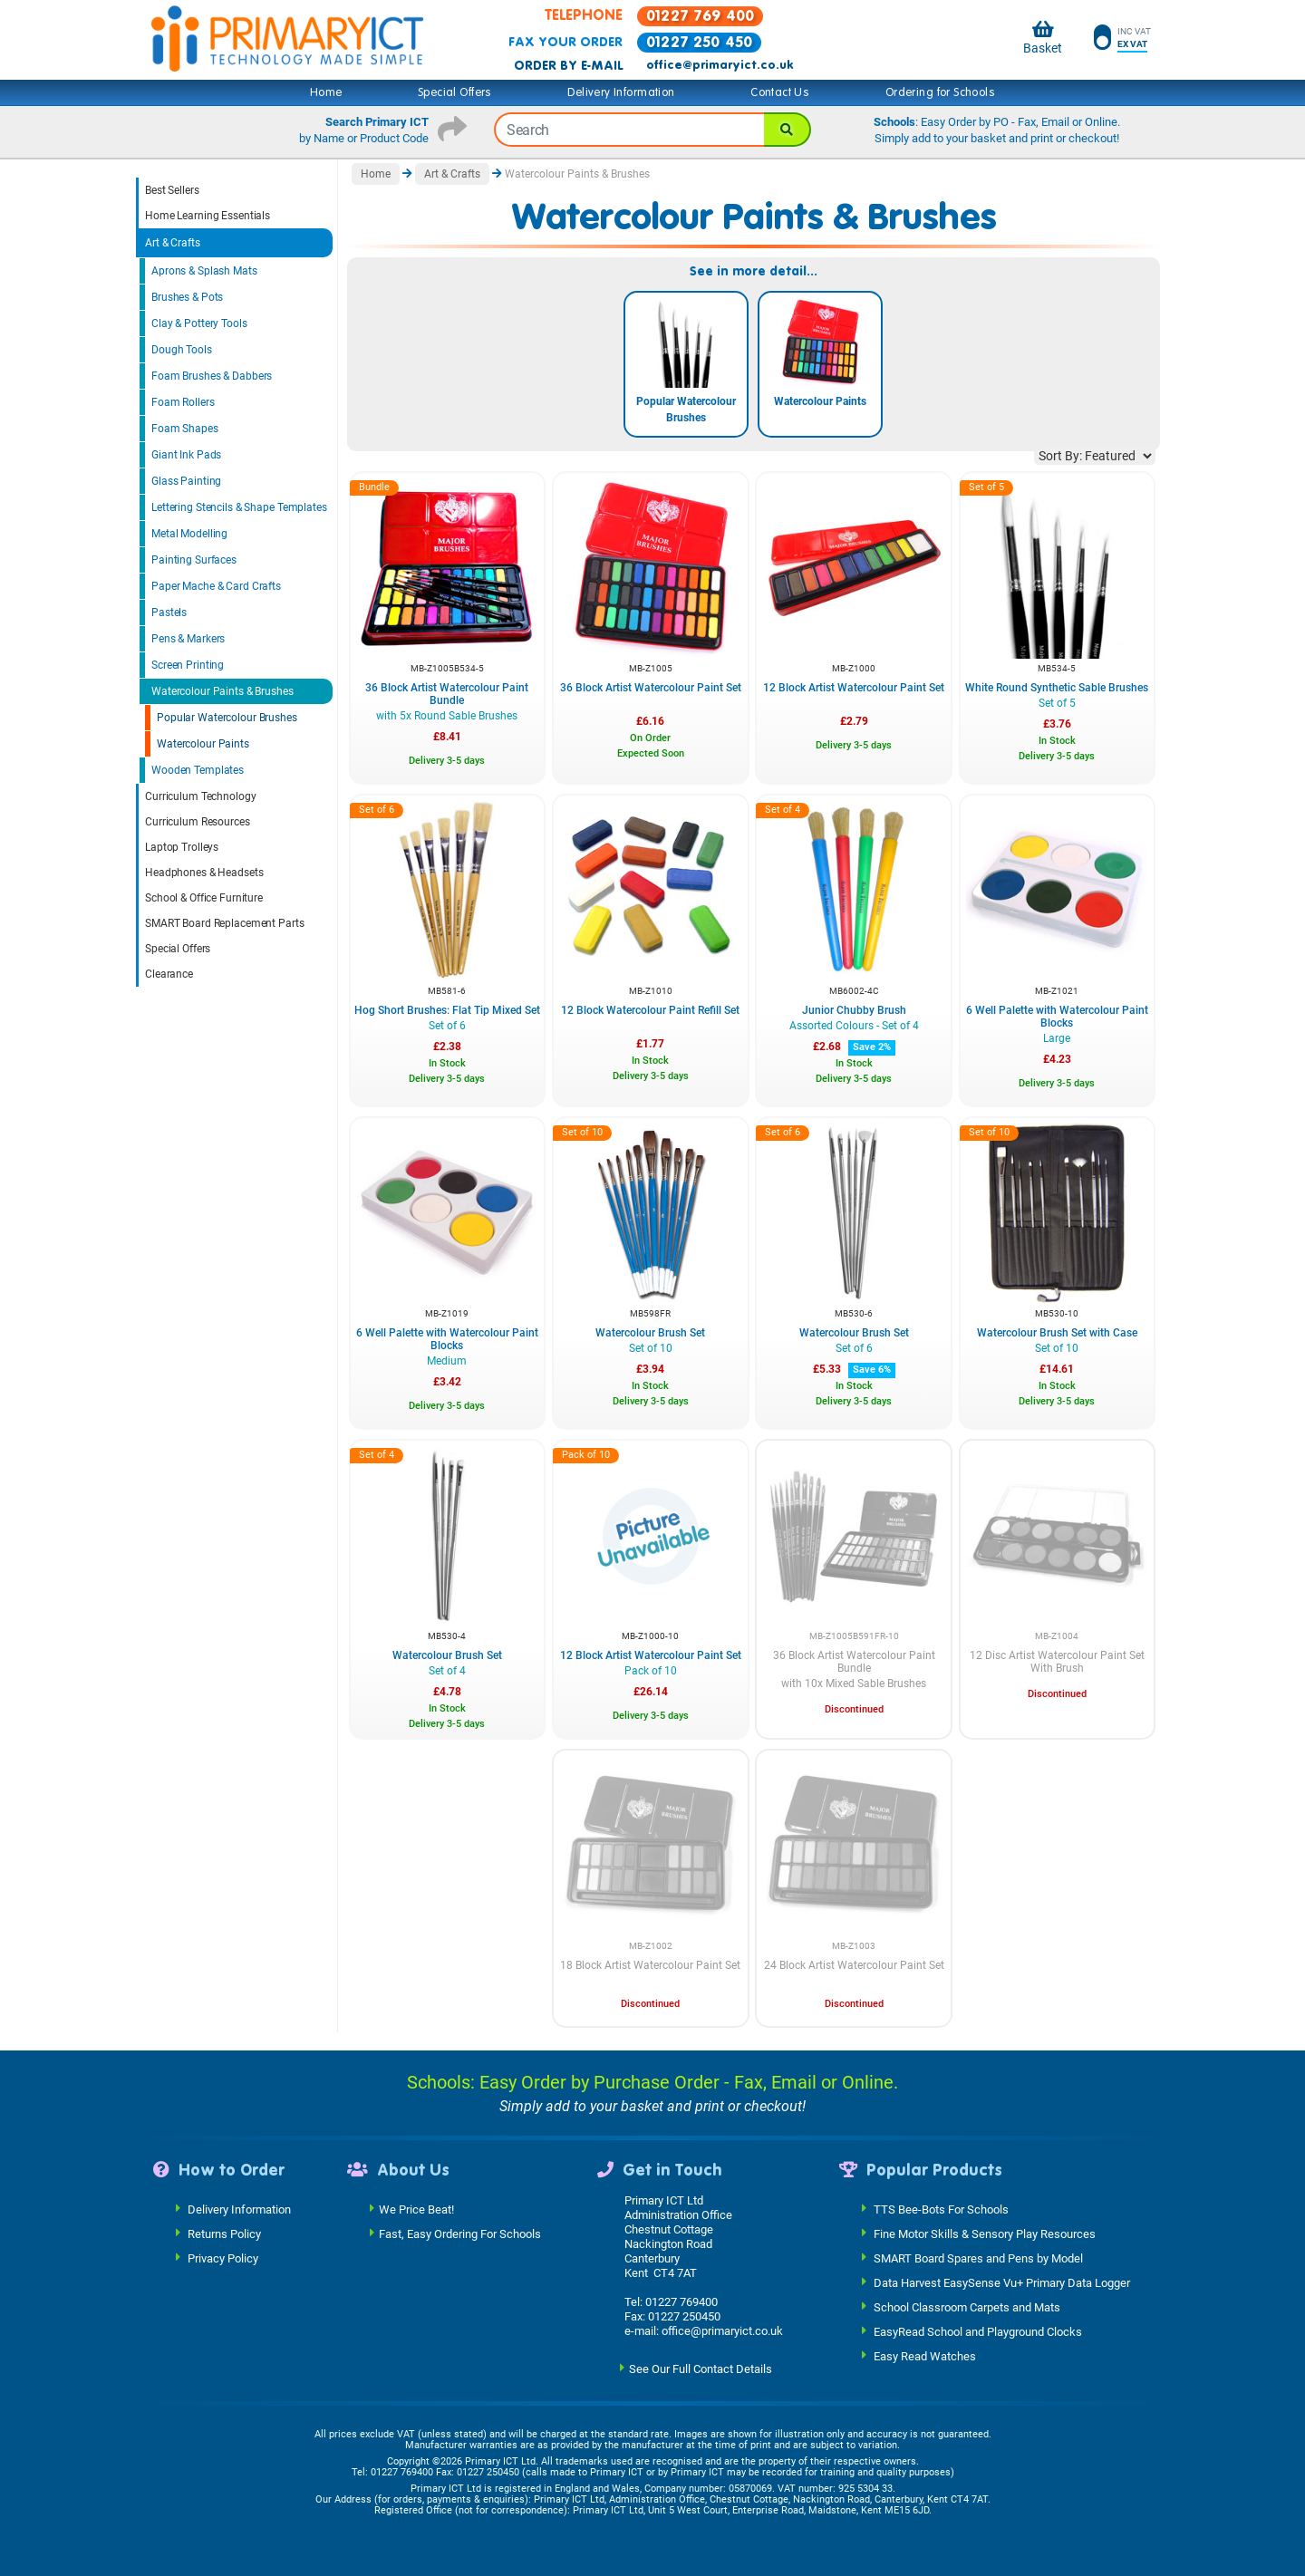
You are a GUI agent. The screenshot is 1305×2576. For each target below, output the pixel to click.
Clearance (169, 974)
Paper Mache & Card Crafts (216, 586)
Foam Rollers (183, 402)
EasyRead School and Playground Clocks (978, 2331)
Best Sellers (172, 190)
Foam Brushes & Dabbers (211, 376)
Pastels (169, 612)
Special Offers (455, 92)
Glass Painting (186, 481)
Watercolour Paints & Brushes (222, 691)
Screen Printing (187, 665)
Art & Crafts (172, 242)
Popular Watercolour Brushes (227, 717)
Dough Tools (181, 349)
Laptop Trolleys (181, 847)
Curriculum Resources (197, 821)
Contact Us (779, 92)
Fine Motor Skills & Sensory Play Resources (985, 2233)
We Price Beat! (416, 2208)
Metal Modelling (189, 533)
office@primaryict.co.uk (719, 65)
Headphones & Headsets (204, 872)
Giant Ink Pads (186, 455)
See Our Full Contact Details (700, 2368)
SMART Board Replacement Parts (224, 923)
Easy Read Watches (925, 2355)
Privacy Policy (223, 2257)
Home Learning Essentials (207, 215)
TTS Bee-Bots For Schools (941, 2208)
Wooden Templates (197, 770)
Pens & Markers (188, 638)
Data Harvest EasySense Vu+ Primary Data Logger (1002, 2282)
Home (326, 92)
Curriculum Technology (200, 796)
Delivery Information (620, 92)
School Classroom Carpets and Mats (967, 2306)
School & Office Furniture (204, 898)
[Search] (787, 129)
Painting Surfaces (194, 560)
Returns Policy (224, 2233)
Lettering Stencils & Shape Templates (239, 507)
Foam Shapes (184, 428)
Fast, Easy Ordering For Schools (460, 2233)
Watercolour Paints (203, 744)
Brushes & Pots (187, 297)
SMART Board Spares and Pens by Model (978, 2257)
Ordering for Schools (940, 92)
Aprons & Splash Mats (204, 271)
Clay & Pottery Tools (199, 323)
